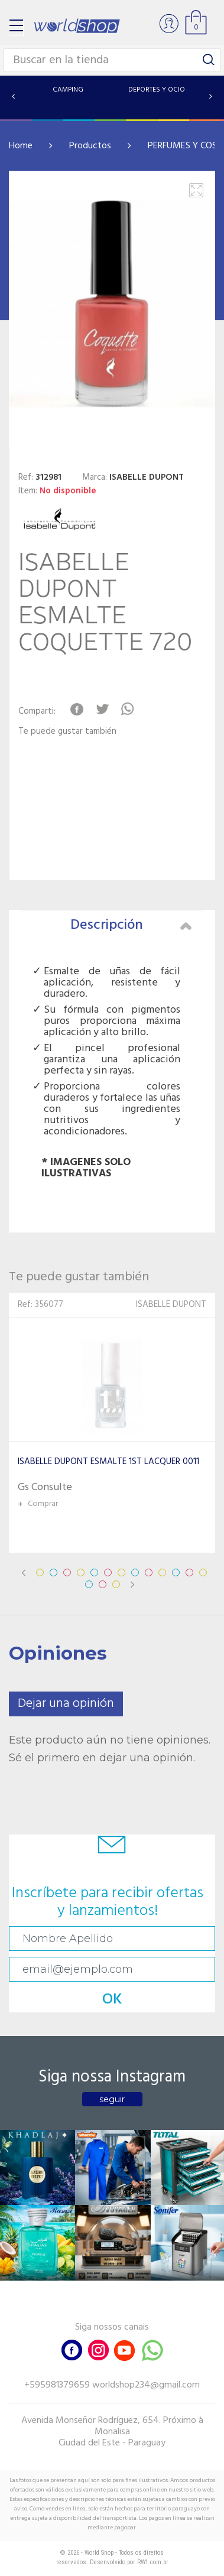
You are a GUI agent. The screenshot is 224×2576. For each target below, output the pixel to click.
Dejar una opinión (66, 1703)
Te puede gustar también (67, 731)
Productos (90, 146)
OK (112, 2000)
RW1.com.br (152, 2562)
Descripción (131, 925)
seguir (112, 2099)
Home (21, 146)
